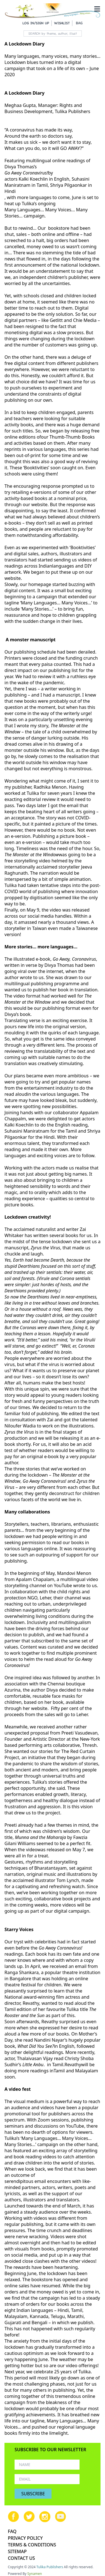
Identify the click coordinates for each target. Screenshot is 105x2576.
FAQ (12, 2531)
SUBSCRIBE (33, 2494)
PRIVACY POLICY (25, 2538)
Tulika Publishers (49, 2567)
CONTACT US (21, 2558)
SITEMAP (17, 2551)
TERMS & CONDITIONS (32, 2545)
